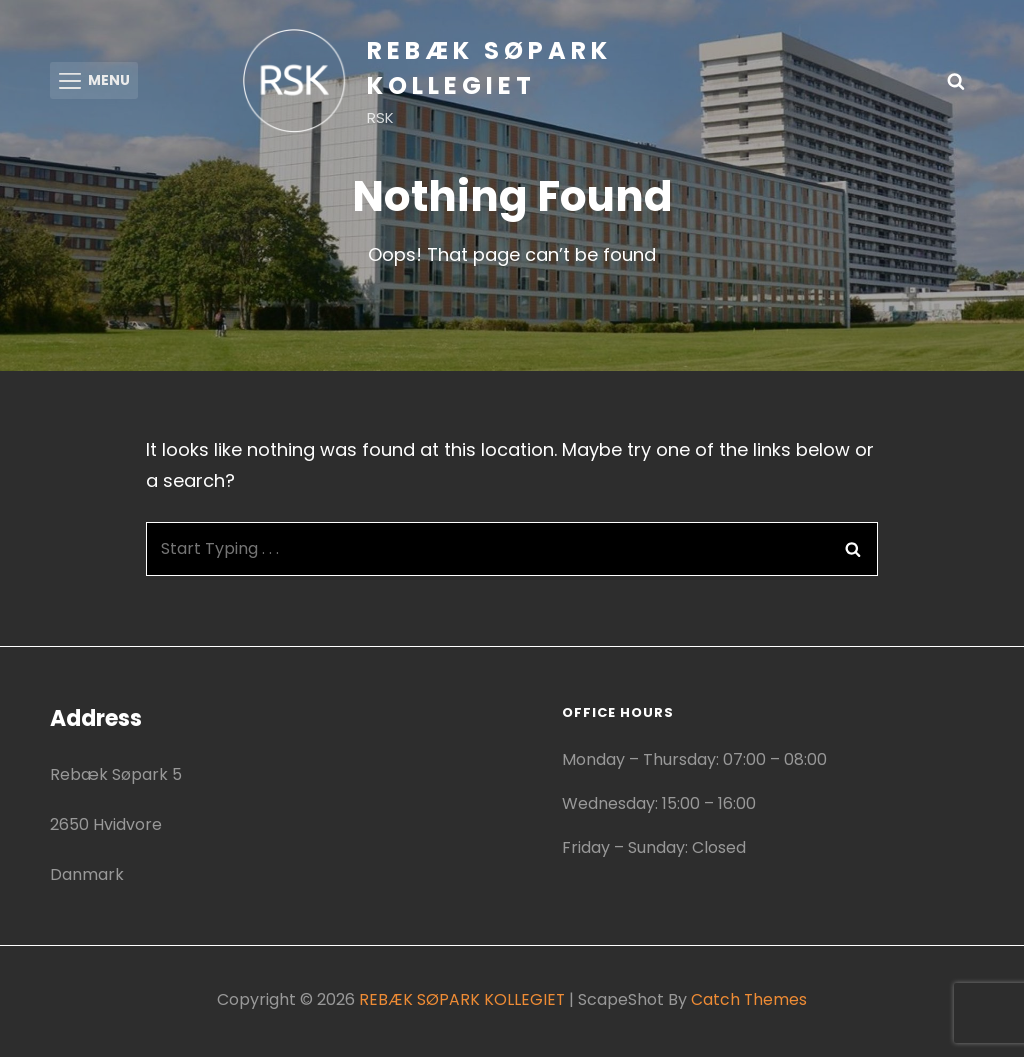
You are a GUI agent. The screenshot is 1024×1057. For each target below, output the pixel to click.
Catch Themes (749, 1002)
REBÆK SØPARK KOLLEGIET (461, 1002)
